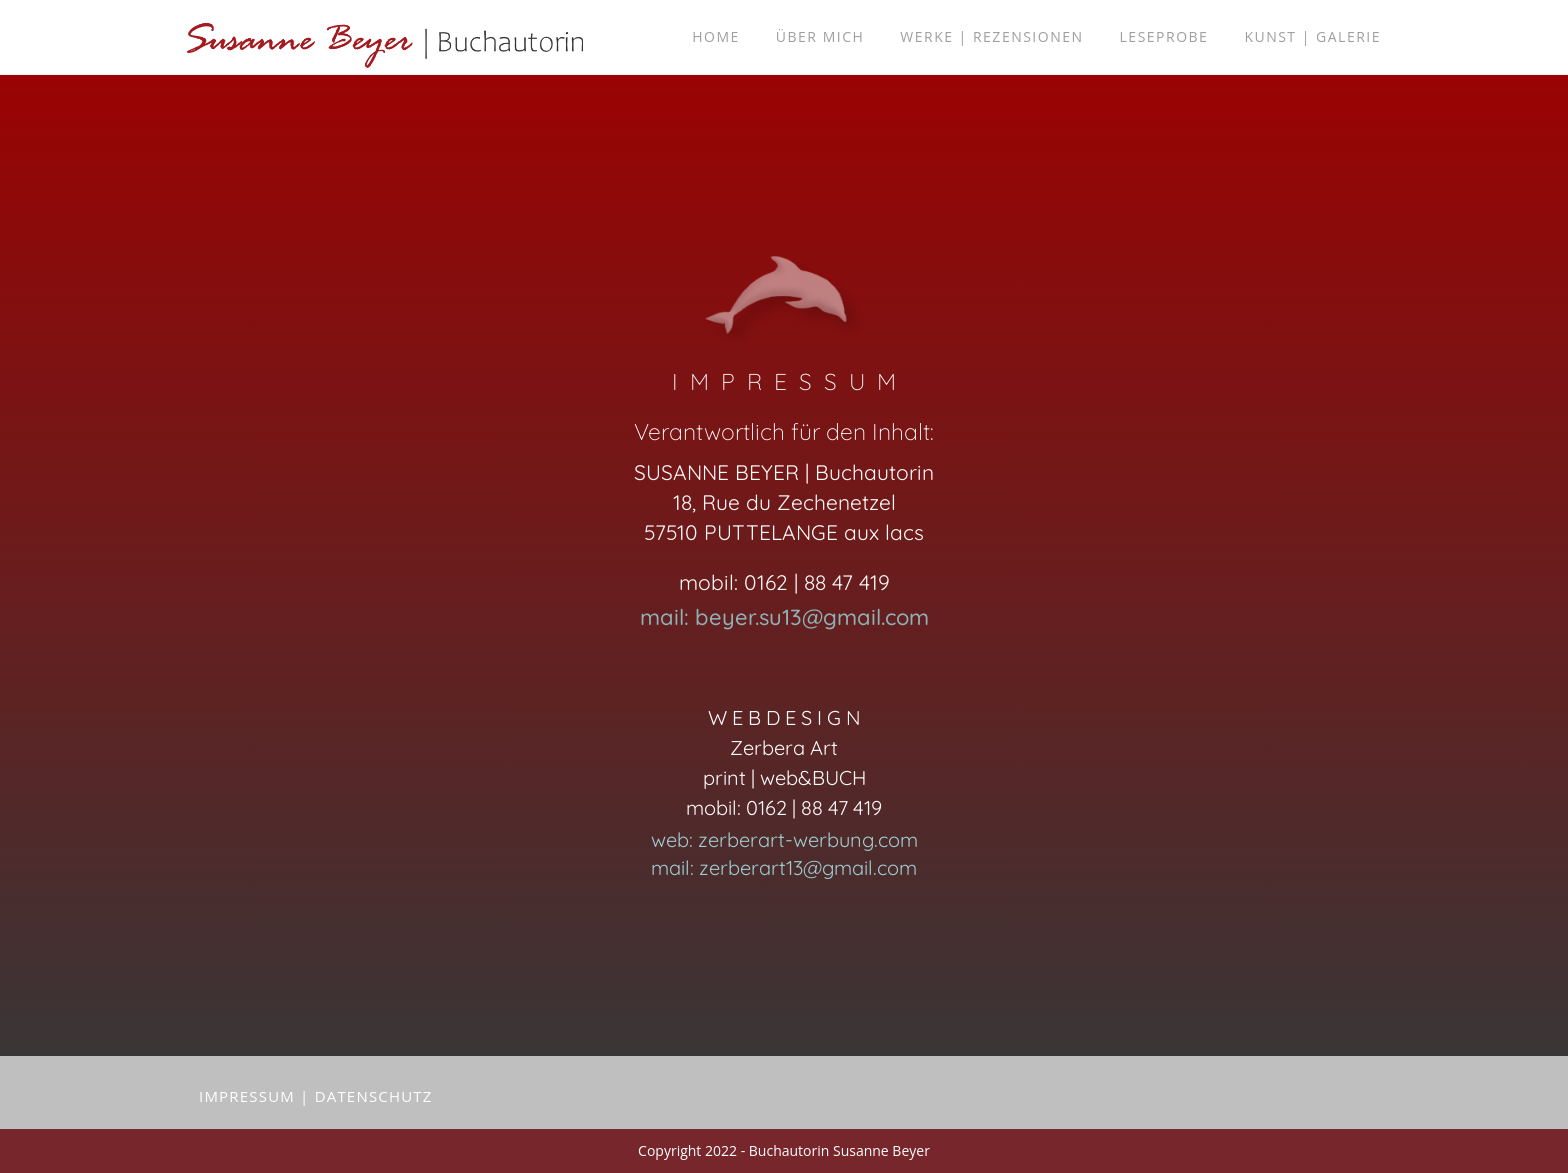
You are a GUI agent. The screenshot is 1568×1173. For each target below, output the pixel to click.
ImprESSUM (247, 1096)
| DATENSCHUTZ (366, 1096)
